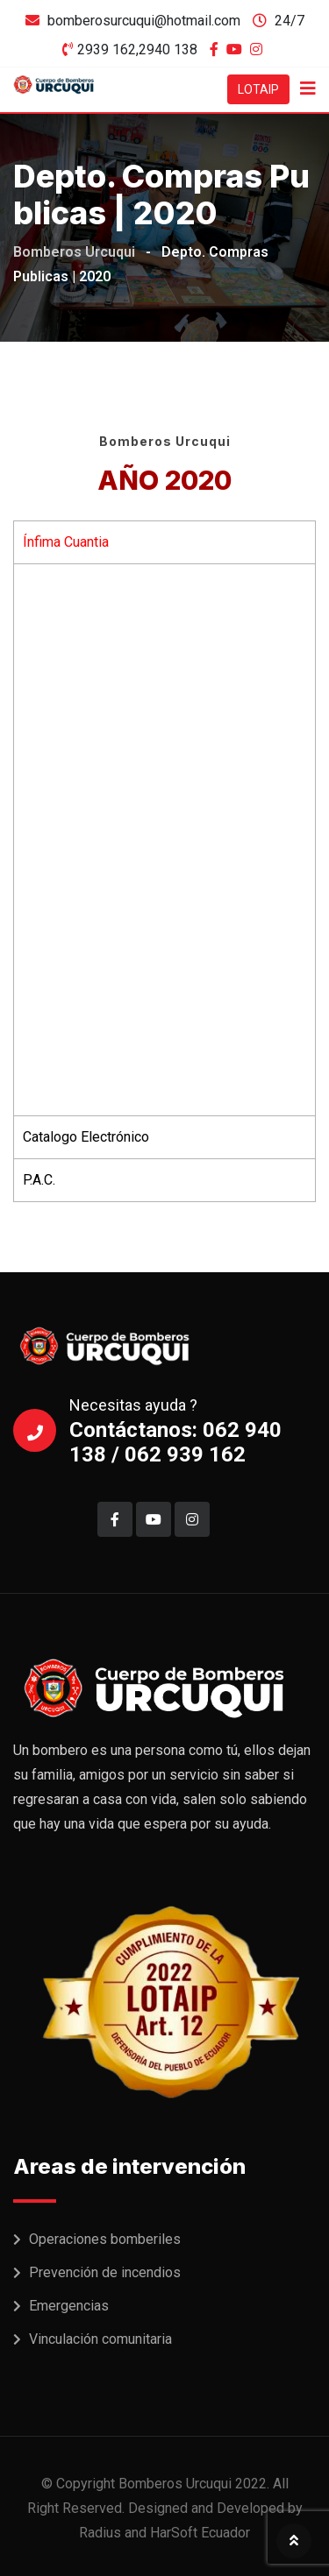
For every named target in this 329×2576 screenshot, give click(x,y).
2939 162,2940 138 (137, 49)
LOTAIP (258, 89)
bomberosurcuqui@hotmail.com (143, 20)
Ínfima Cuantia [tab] (66, 542)
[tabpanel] (164, 839)
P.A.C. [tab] (39, 1179)
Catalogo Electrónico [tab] (86, 1137)
